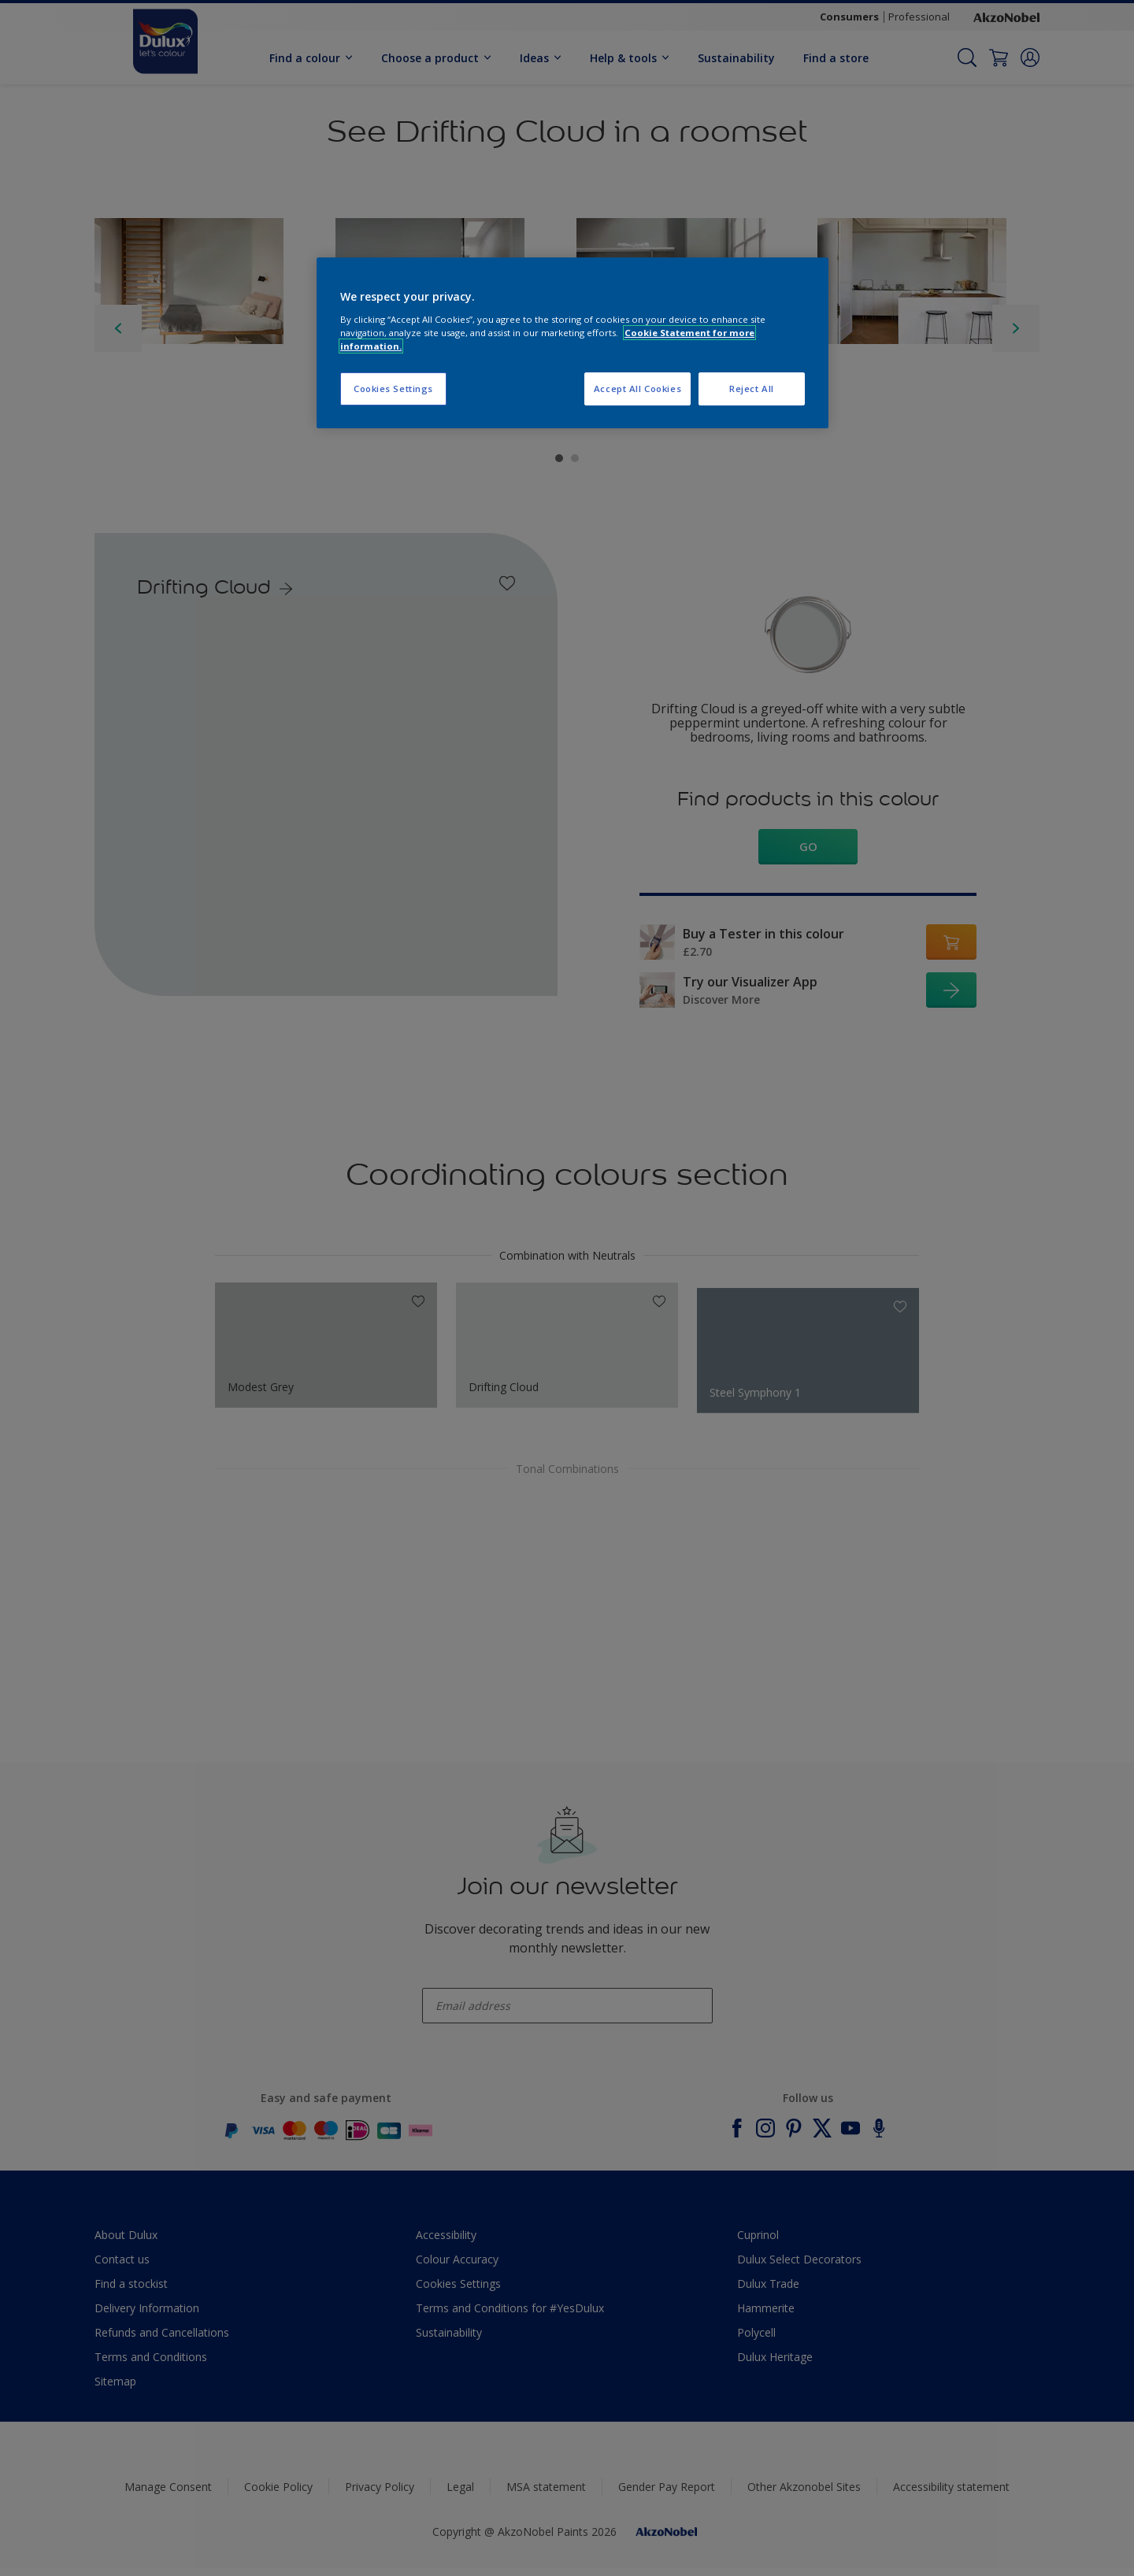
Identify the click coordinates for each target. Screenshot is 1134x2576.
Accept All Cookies (637, 388)
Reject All (751, 388)
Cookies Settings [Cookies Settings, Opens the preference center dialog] (393, 388)
